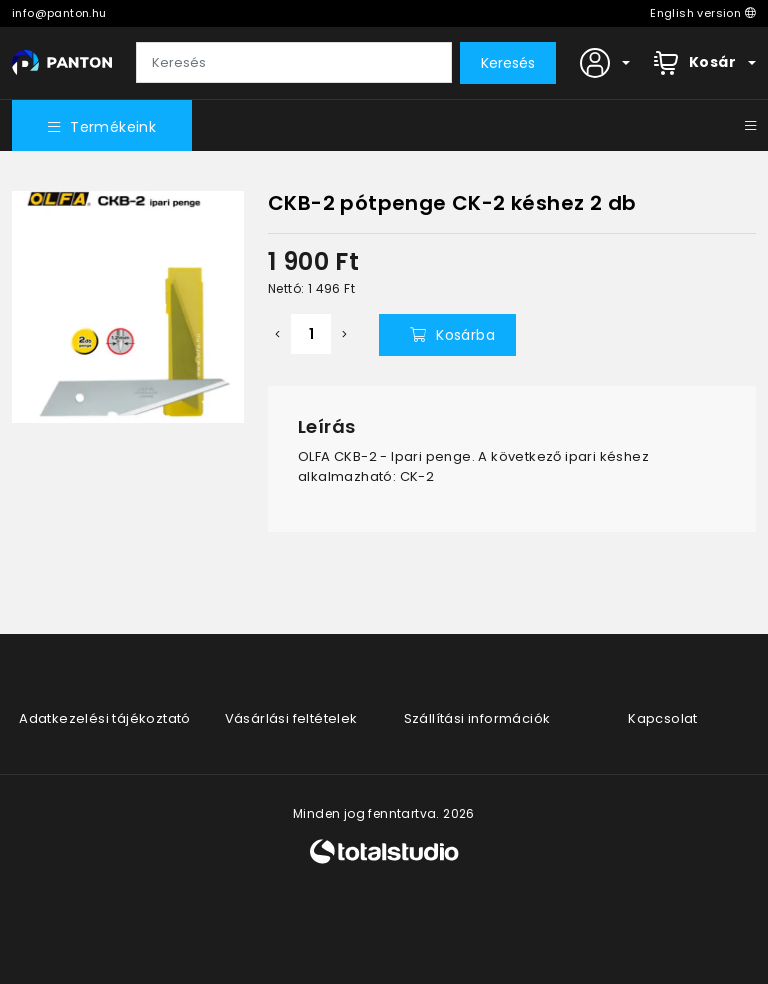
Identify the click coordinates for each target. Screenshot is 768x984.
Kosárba (452, 335)
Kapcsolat (663, 718)
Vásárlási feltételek (291, 718)
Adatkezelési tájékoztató (105, 718)
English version (703, 13)
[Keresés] (294, 63)
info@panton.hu (59, 13)
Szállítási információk (477, 718)
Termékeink (102, 127)
